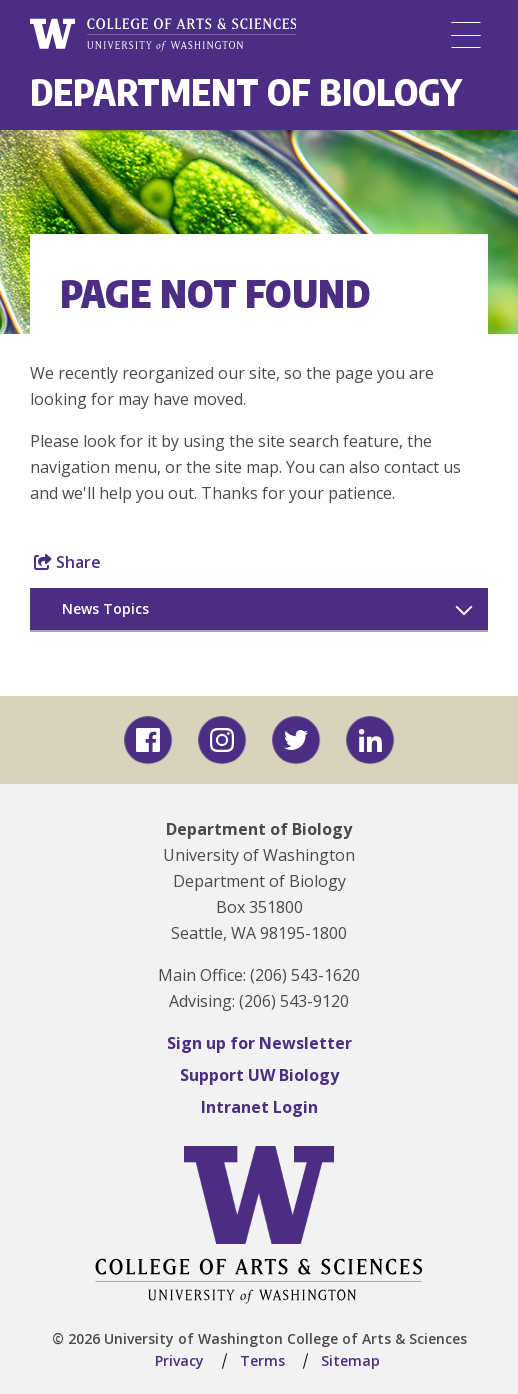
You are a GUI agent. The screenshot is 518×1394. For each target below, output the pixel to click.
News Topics (105, 608)
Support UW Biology (259, 1075)
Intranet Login (259, 1107)
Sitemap (350, 1360)
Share (67, 562)
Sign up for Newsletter (259, 1043)
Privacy (179, 1360)
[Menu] (466, 35)
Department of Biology (246, 91)
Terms (262, 1360)
